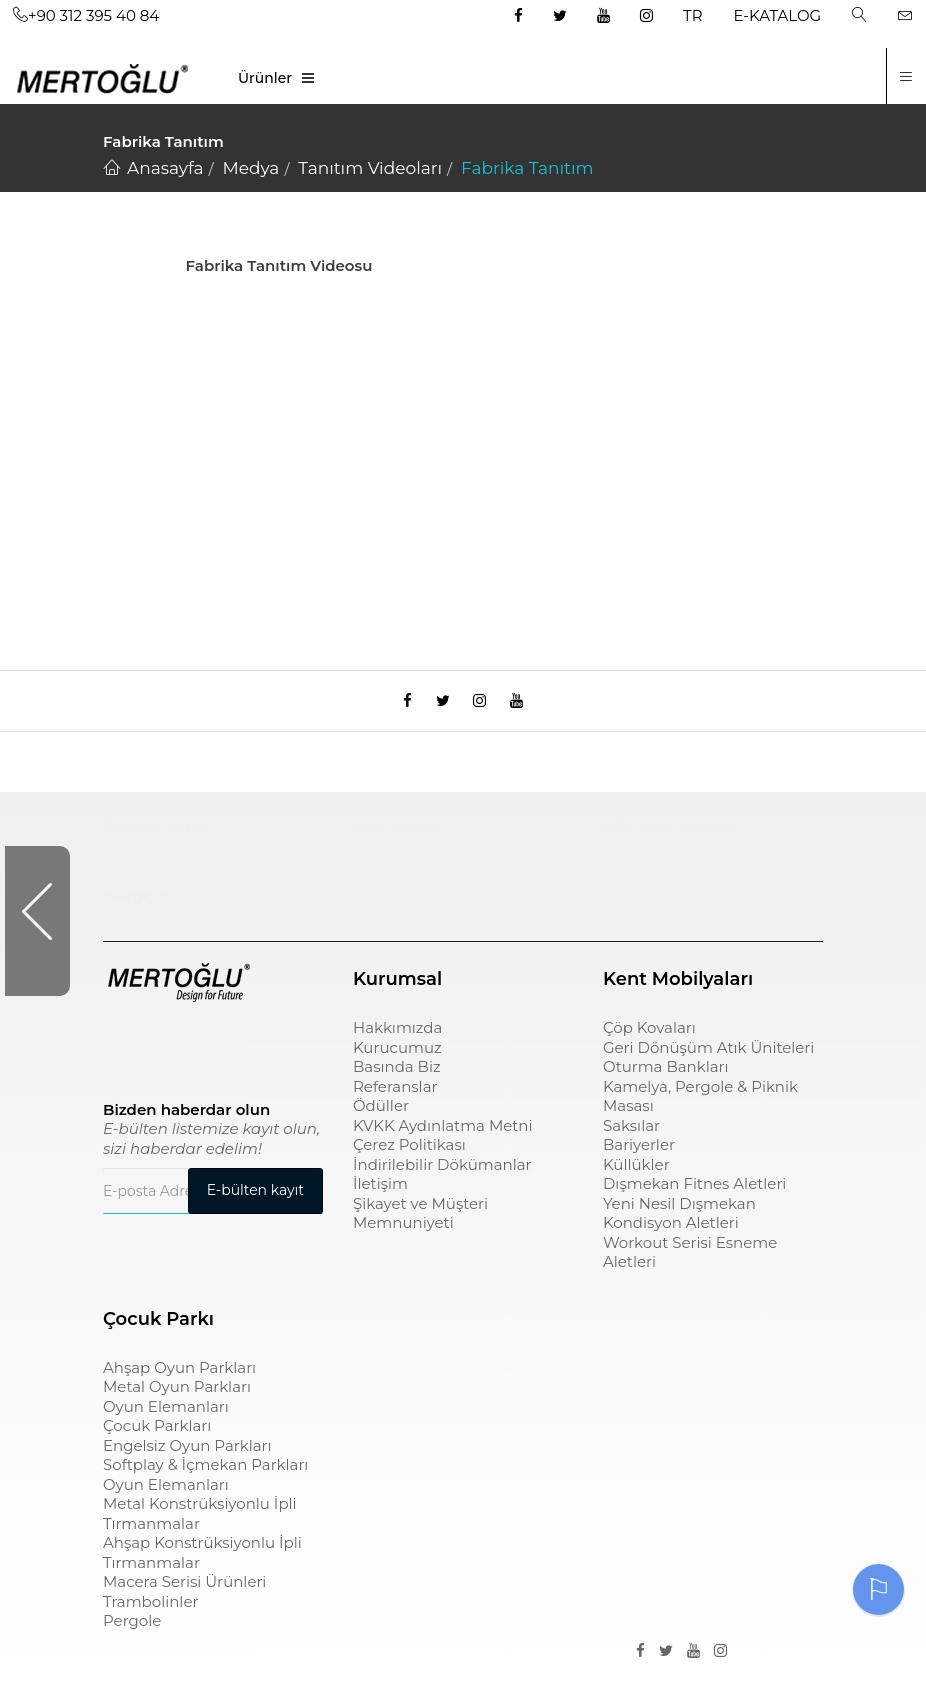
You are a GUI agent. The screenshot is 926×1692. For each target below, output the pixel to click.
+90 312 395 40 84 (86, 15)
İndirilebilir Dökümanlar (442, 1174)
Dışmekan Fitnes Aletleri (694, 1193)
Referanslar (395, 1096)
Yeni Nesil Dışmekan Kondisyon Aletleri (679, 1223)
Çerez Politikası (409, 1154)
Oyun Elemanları (166, 1416)
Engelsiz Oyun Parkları (187, 1455)
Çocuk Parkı (155, 837)
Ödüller (381, 1115)
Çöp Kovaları (649, 1037)
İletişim (380, 1193)
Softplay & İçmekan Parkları (205, 1474)
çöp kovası (399, 837)
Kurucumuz (397, 1057)
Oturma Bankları (666, 1076)
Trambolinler (150, 1611)
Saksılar (631, 1135)
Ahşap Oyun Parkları (179, 1377)
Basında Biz (397, 1076)
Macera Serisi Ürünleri (184, 1591)
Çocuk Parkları (157, 1435)
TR (692, 15)
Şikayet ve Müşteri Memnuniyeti (420, 1223)
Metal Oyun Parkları (177, 1396)
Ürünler (265, 78)
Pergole (132, 1630)
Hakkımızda (397, 1037)
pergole (136, 906)
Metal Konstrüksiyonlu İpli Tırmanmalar (200, 1523)
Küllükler (636, 1174)
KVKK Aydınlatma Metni (443, 1135)
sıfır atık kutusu (671, 837)
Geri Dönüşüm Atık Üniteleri (708, 1057)
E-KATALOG (778, 15)
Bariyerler (639, 1154)
